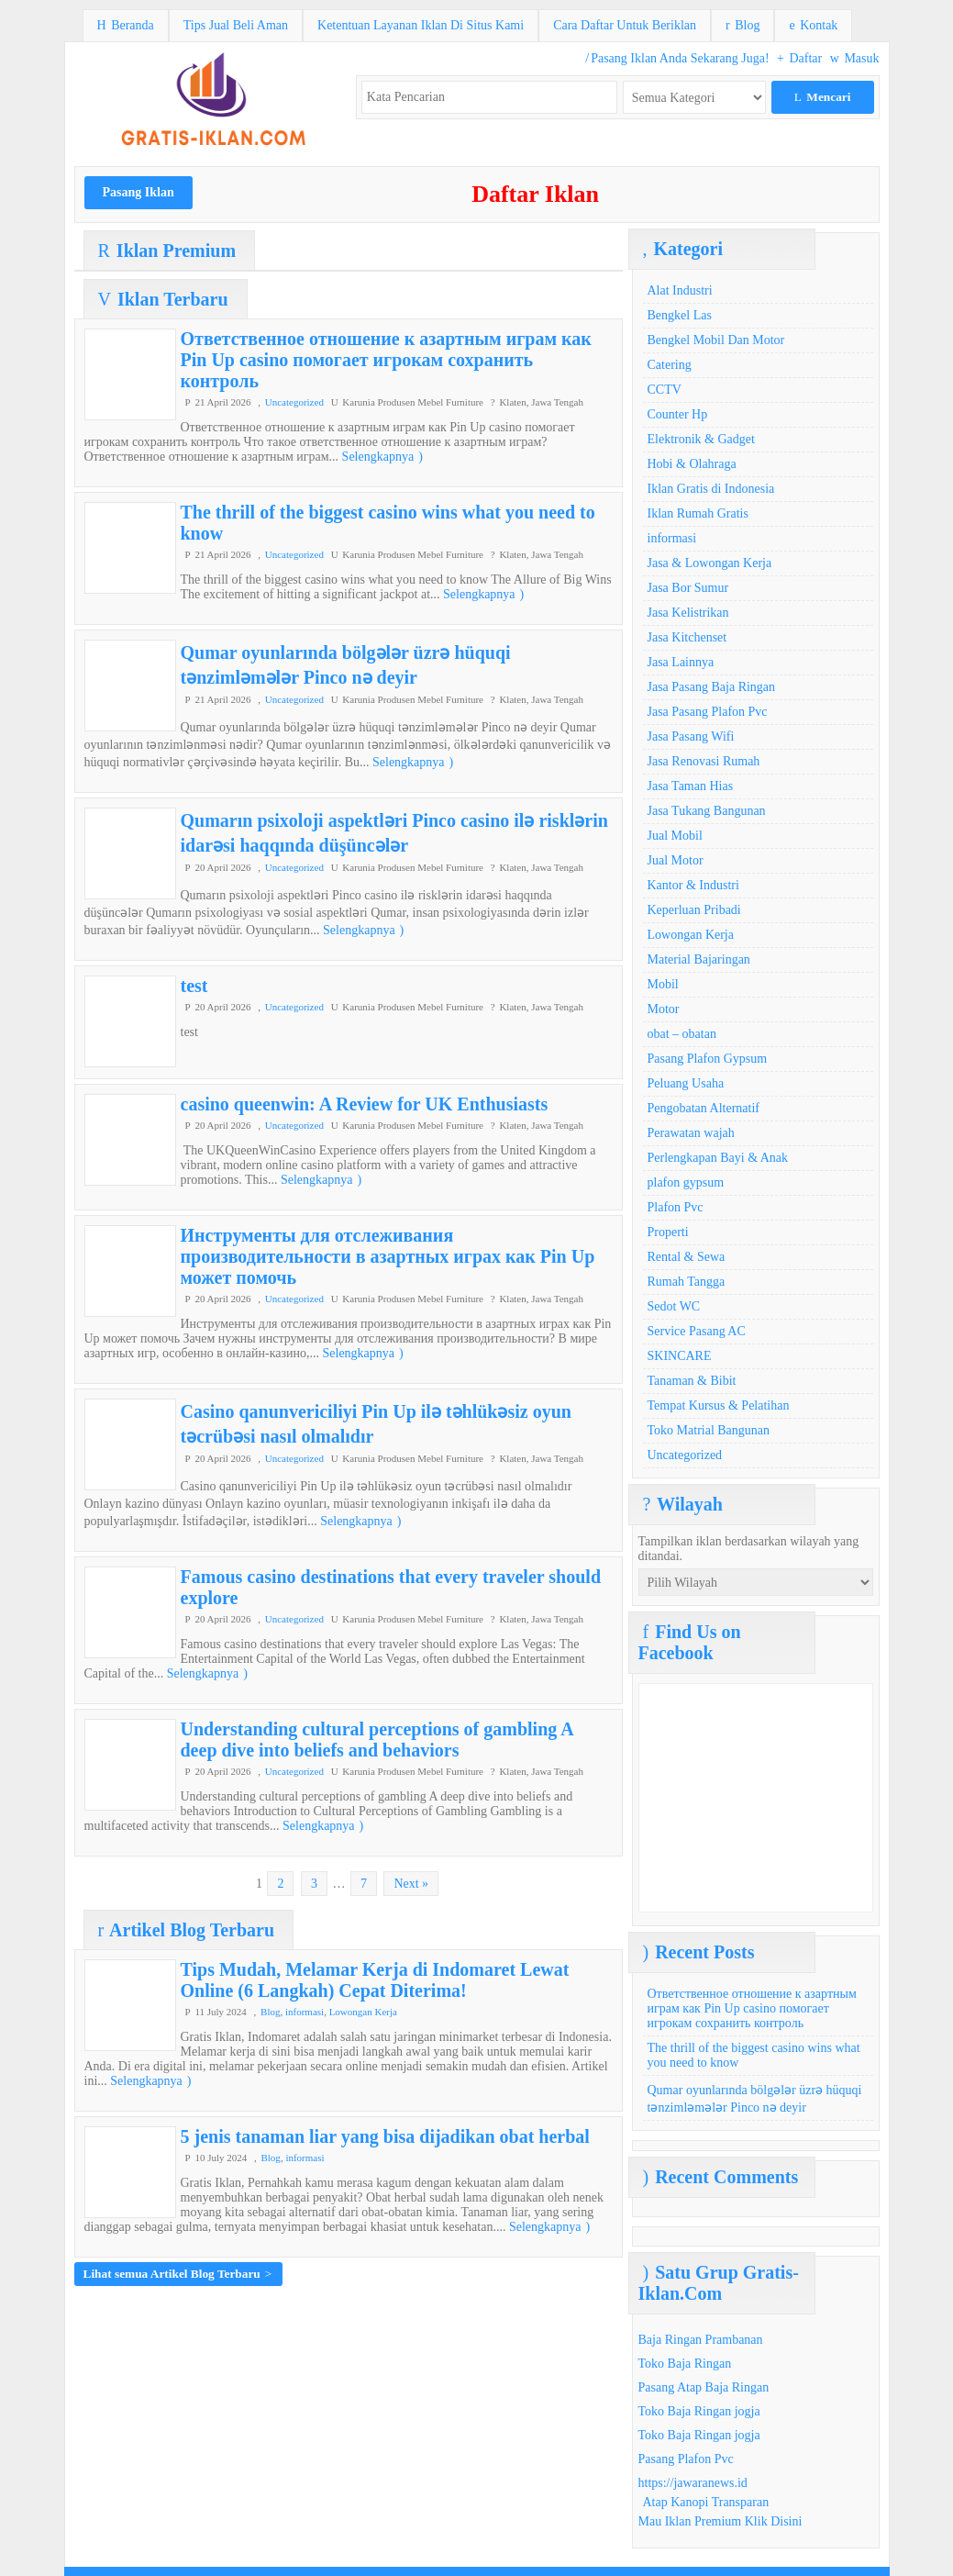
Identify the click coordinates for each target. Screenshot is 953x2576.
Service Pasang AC (697, 1331)
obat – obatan (682, 1034)
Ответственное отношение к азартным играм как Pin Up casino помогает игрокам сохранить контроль (386, 360)
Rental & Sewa (687, 1257)
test (194, 986)
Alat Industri (680, 290)
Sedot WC (674, 1306)
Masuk (855, 58)
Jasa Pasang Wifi (691, 736)
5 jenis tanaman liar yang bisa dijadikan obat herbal (385, 2136)
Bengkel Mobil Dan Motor (716, 340)
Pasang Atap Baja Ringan (704, 2387)
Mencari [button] (822, 97)
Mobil (663, 984)
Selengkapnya (382, 456)
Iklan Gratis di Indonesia (711, 489)
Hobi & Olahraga (692, 464)
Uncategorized (294, 401)
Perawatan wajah (691, 1133)
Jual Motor (676, 860)
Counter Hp (678, 414)
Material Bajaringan (699, 959)
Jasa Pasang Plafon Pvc (708, 712)
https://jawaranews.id (693, 2483)
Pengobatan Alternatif (703, 1108)
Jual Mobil (675, 835)
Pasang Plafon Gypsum (708, 1058)
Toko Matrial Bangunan (709, 1430)
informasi (304, 2011)
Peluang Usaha (686, 1083)
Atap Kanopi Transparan (706, 2502)
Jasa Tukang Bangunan (707, 811)
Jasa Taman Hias (691, 786)
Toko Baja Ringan (685, 2363)
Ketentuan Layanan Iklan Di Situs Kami (420, 25)
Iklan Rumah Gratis (698, 513)
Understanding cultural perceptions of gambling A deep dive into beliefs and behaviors (377, 1739)
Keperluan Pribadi (694, 910)
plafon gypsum (686, 1182)
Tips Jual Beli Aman (235, 25)
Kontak (813, 25)
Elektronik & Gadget (701, 439)
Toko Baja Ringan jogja (699, 2411)
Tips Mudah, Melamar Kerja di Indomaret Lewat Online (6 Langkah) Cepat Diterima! (375, 1980)
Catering (670, 365)
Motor (664, 1009)
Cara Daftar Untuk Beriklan (624, 25)
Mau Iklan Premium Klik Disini (720, 2521)
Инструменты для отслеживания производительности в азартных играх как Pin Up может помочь (388, 1256)
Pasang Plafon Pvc (686, 2459)
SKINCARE (680, 1356)
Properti (668, 1232)
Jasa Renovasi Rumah (704, 761)
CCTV (665, 389)
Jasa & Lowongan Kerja (710, 563)
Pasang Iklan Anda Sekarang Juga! (677, 58)
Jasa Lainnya (681, 662)
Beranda (125, 25)
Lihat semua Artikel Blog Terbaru (177, 2273)
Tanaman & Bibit (692, 1381)
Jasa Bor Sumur (688, 588)
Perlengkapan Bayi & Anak (718, 1158)
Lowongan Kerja (363, 2011)
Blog (742, 25)
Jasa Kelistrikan (688, 612)
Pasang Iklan (138, 192)
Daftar (799, 58)
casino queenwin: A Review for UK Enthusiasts (365, 1104)
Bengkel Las (680, 315)
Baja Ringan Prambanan (700, 2340)
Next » (410, 1883)
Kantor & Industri (693, 885)
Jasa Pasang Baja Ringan (712, 687)
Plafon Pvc (676, 1207)
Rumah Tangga (687, 1281)
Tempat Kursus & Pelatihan (719, 1405)
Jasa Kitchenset (687, 637)
